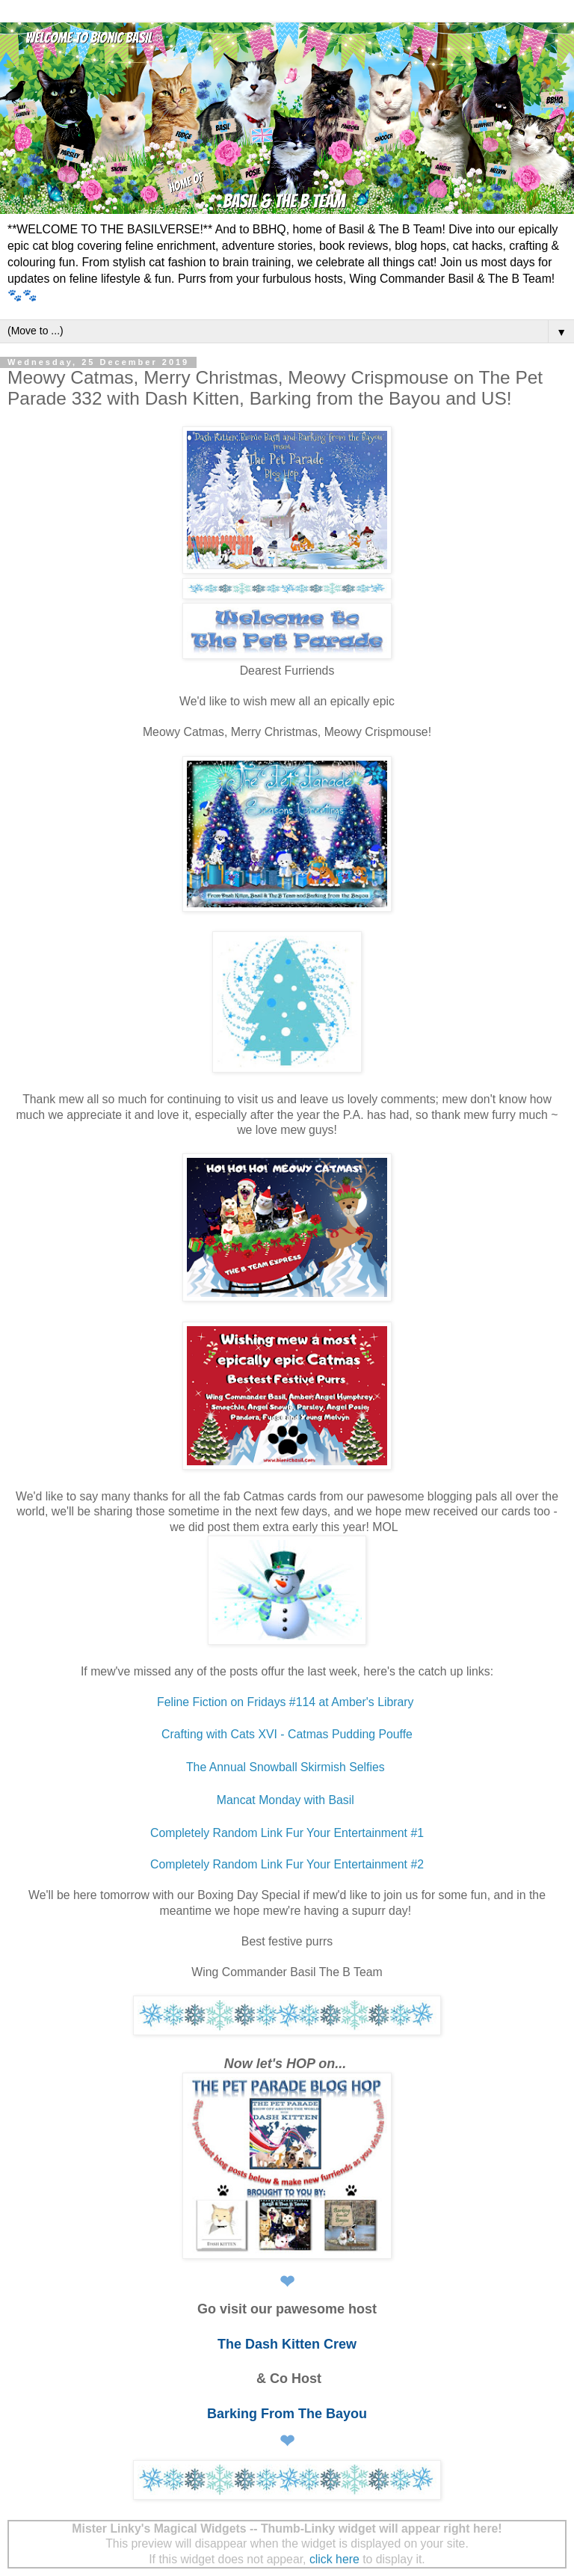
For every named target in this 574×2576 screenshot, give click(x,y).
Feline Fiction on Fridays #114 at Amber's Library (287, 1702)
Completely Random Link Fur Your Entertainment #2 (287, 1864)
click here (334, 2559)
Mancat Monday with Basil (287, 1800)
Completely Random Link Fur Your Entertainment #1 (287, 1833)
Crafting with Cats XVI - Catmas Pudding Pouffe (287, 1734)
